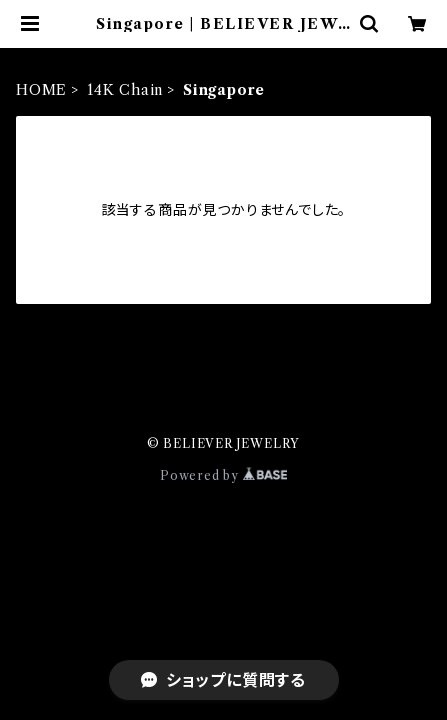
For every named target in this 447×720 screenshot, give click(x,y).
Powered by (223, 475)
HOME (41, 90)
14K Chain (125, 90)
